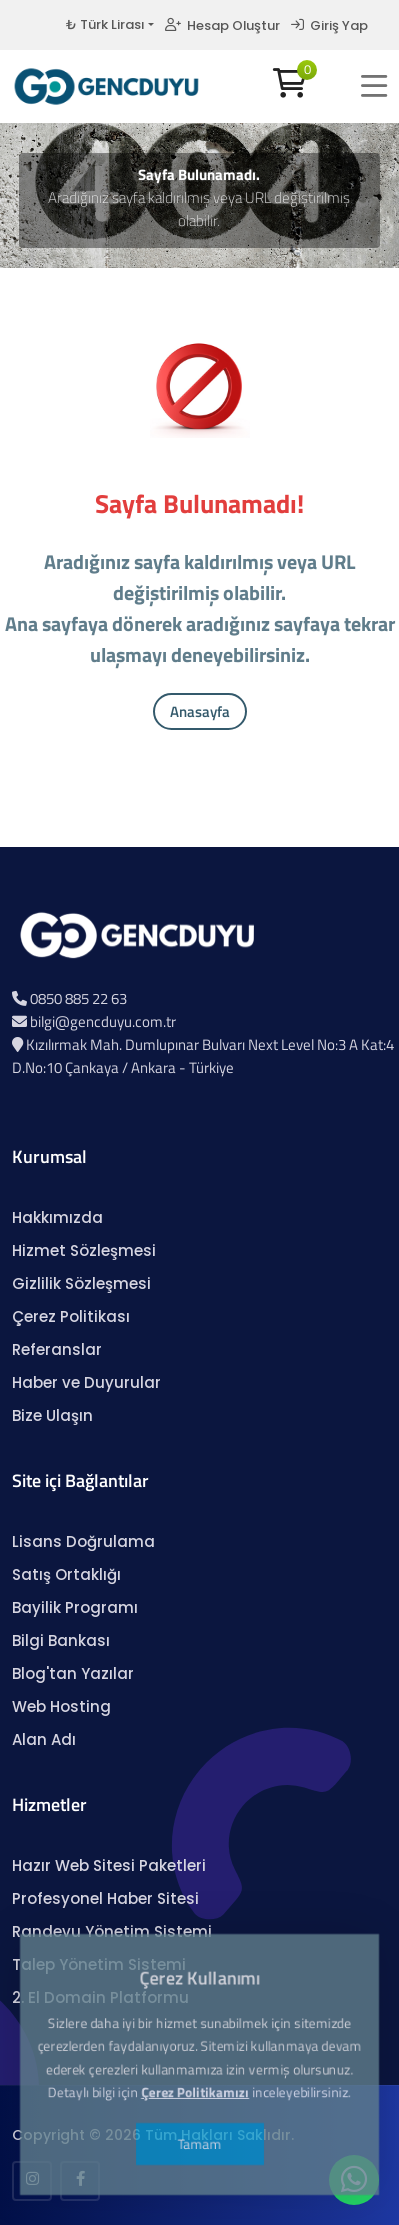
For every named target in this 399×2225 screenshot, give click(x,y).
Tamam (199, 2082)
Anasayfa (200, 711)
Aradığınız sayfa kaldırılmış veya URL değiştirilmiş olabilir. (199, 209)
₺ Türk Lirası (105, 24)
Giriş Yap (329, 25)
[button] (374, 86)
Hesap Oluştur (222, 25)
